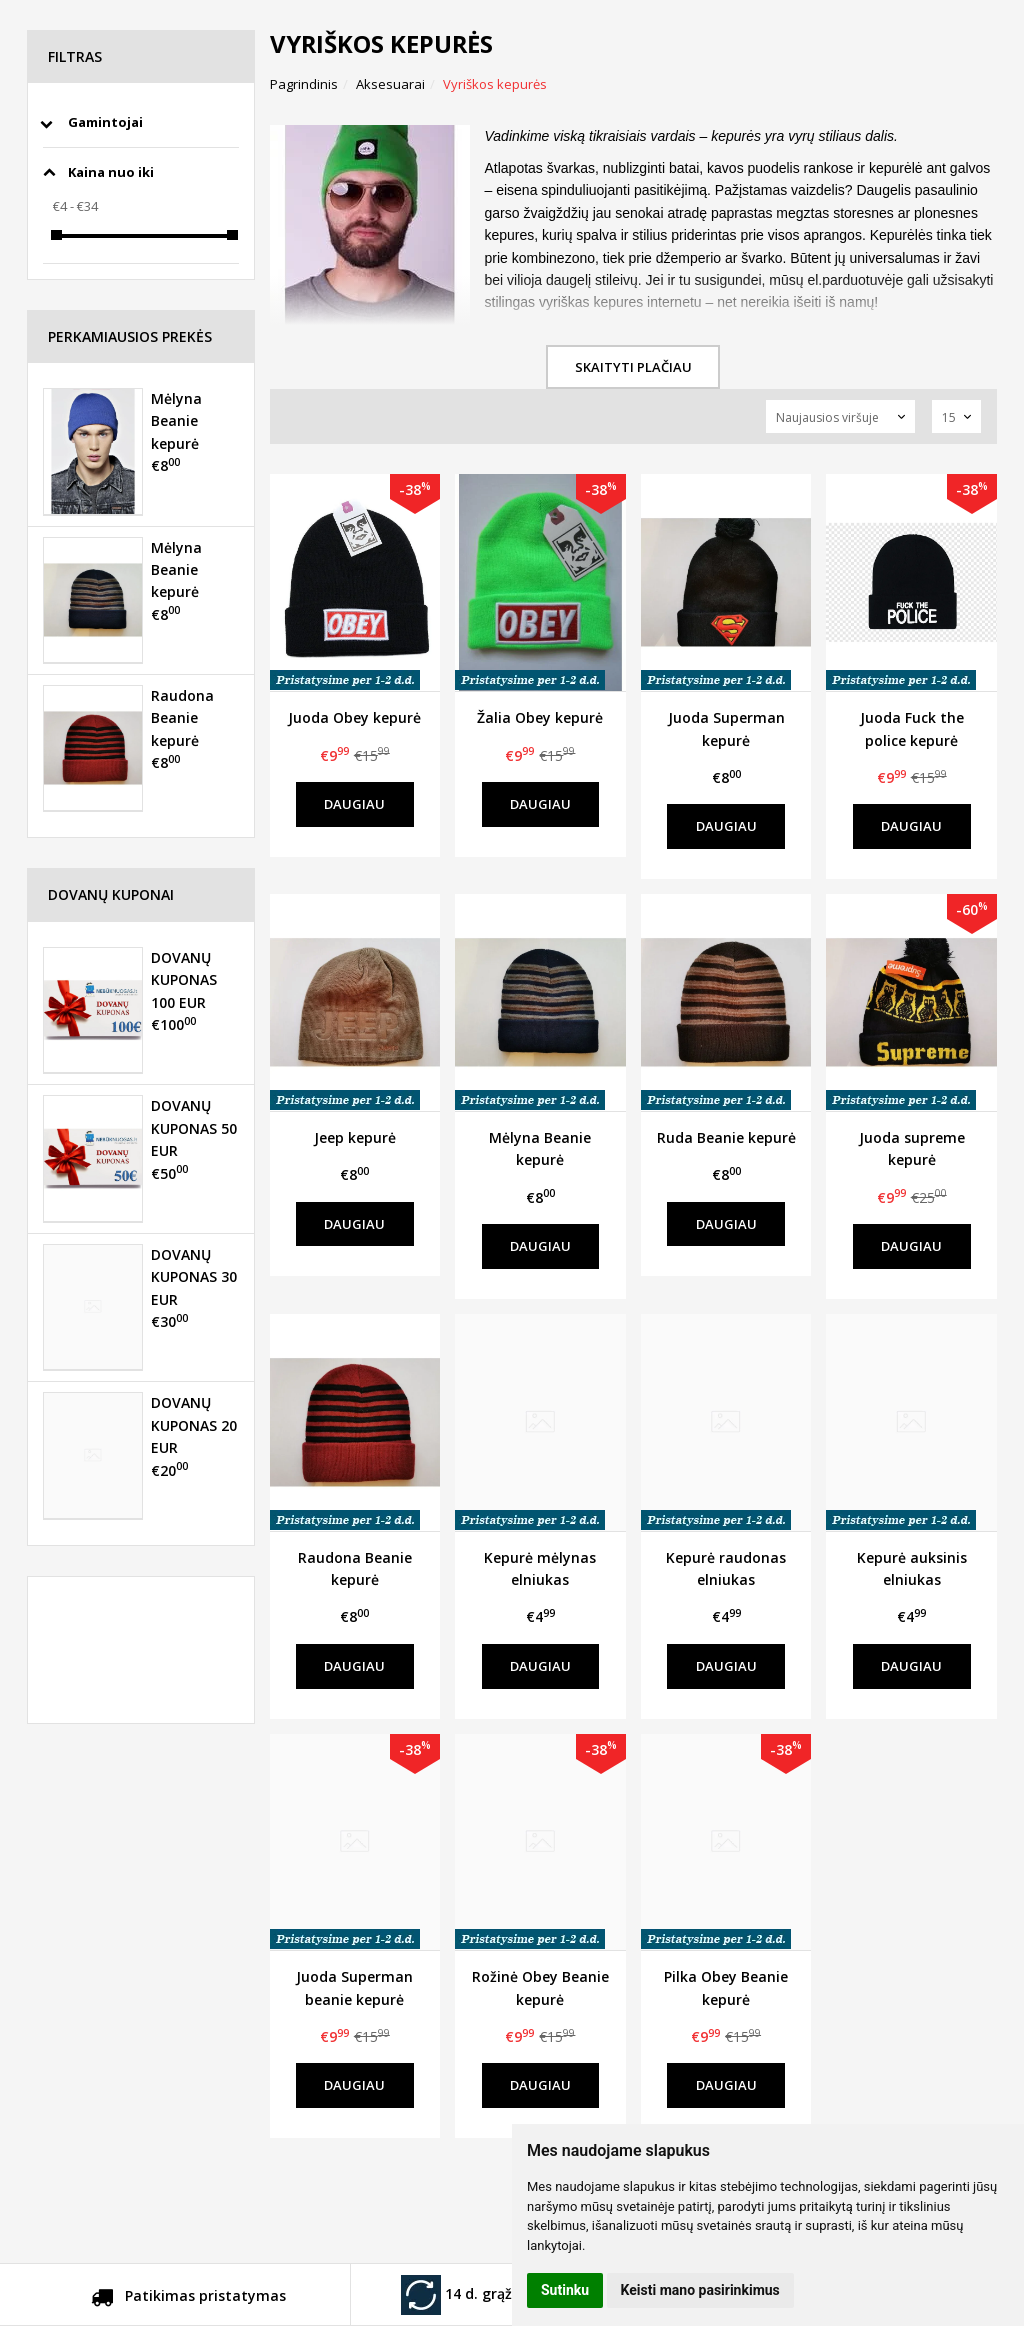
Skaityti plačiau (633, 367)
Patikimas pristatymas (188, 2299)
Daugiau (354, 804)
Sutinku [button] (565, 2290)
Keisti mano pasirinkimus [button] (700, 2290)
